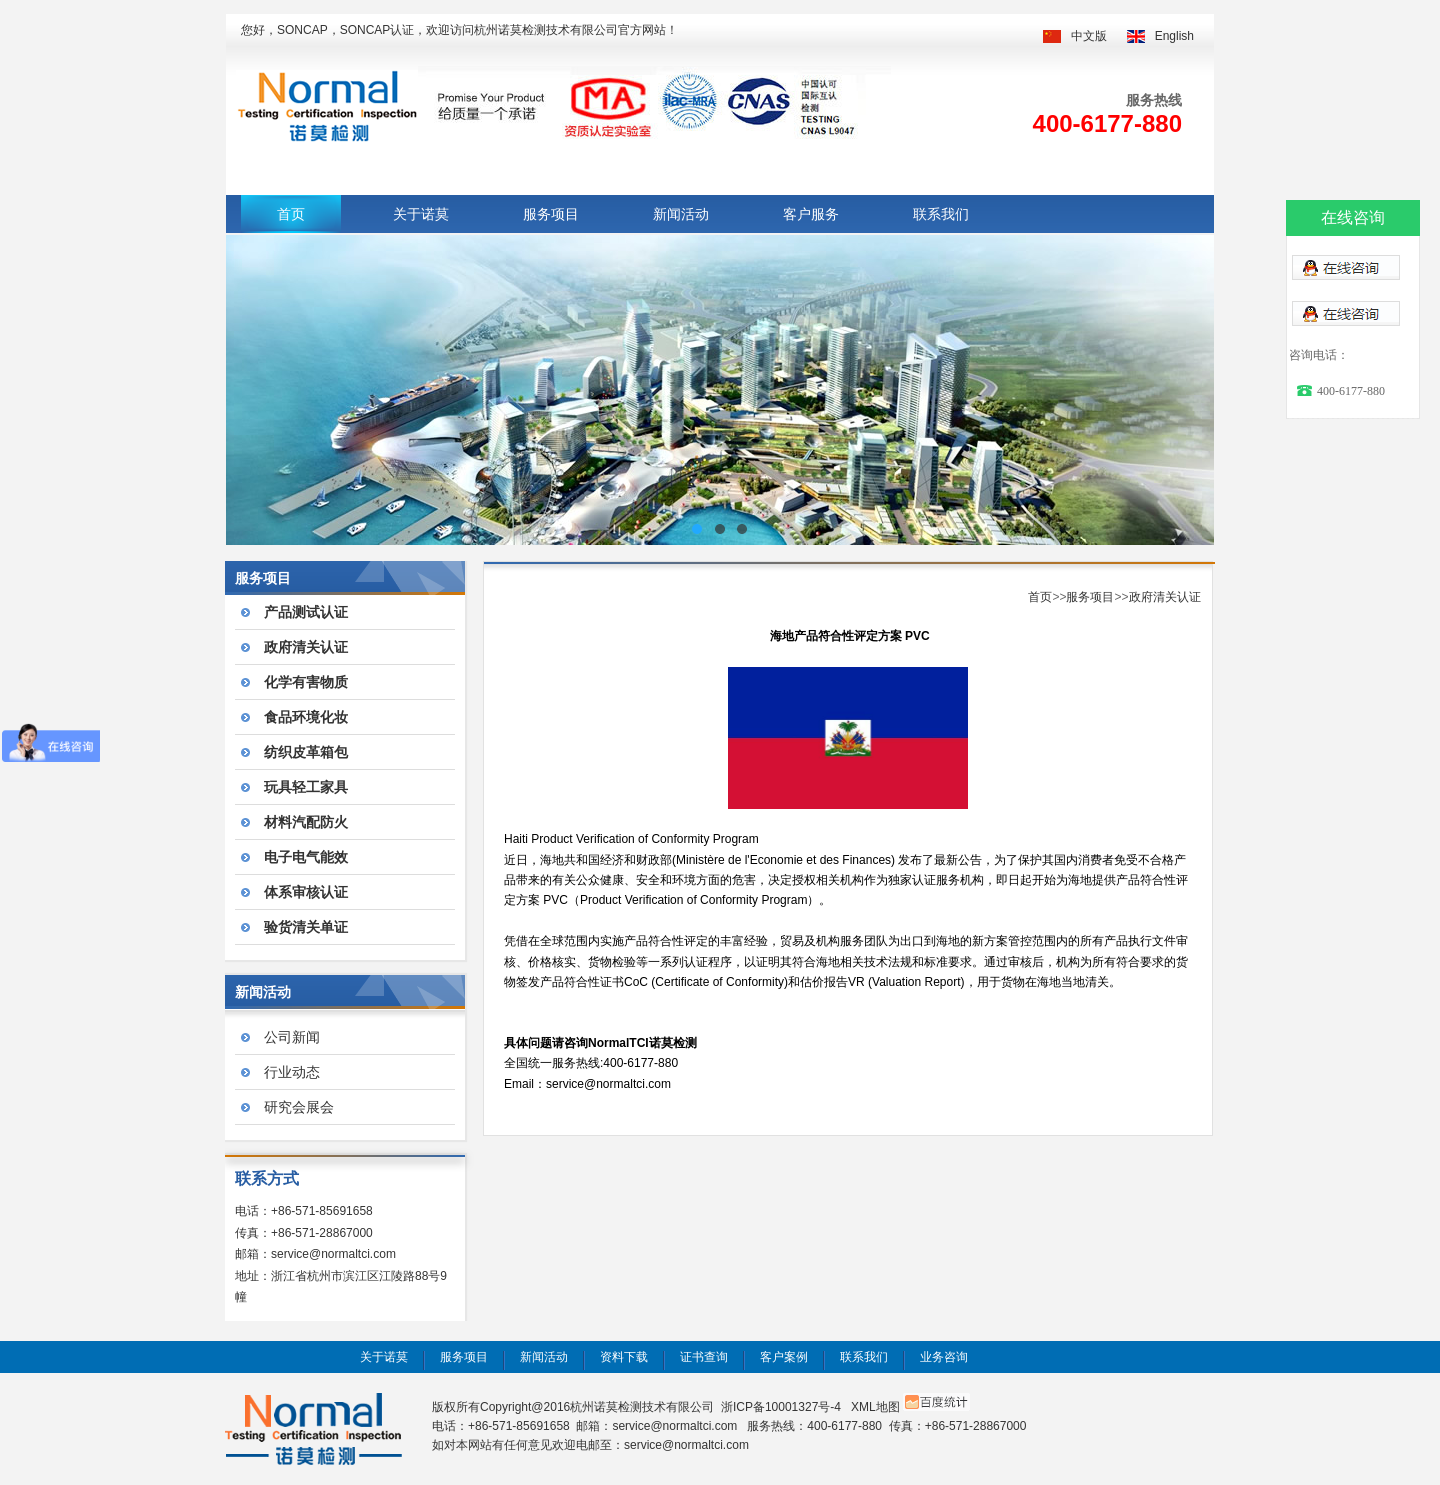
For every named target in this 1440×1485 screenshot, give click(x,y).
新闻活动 (681, 214)
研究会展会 (299, 1107)
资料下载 (624, 1357)
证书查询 (704, 1357)
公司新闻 (292, 1037)
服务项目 (551, 214)
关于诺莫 (421, 214)
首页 (291, 214)
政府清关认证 (1165, 597)
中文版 (1089, 36)
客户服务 (811, 214)
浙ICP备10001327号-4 (781, 1407)
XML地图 (875, 1407)
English (1174, 36)
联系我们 (941, 214)
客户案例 (784, 1357)
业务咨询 (944, 1357)
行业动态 (292, 1072)
